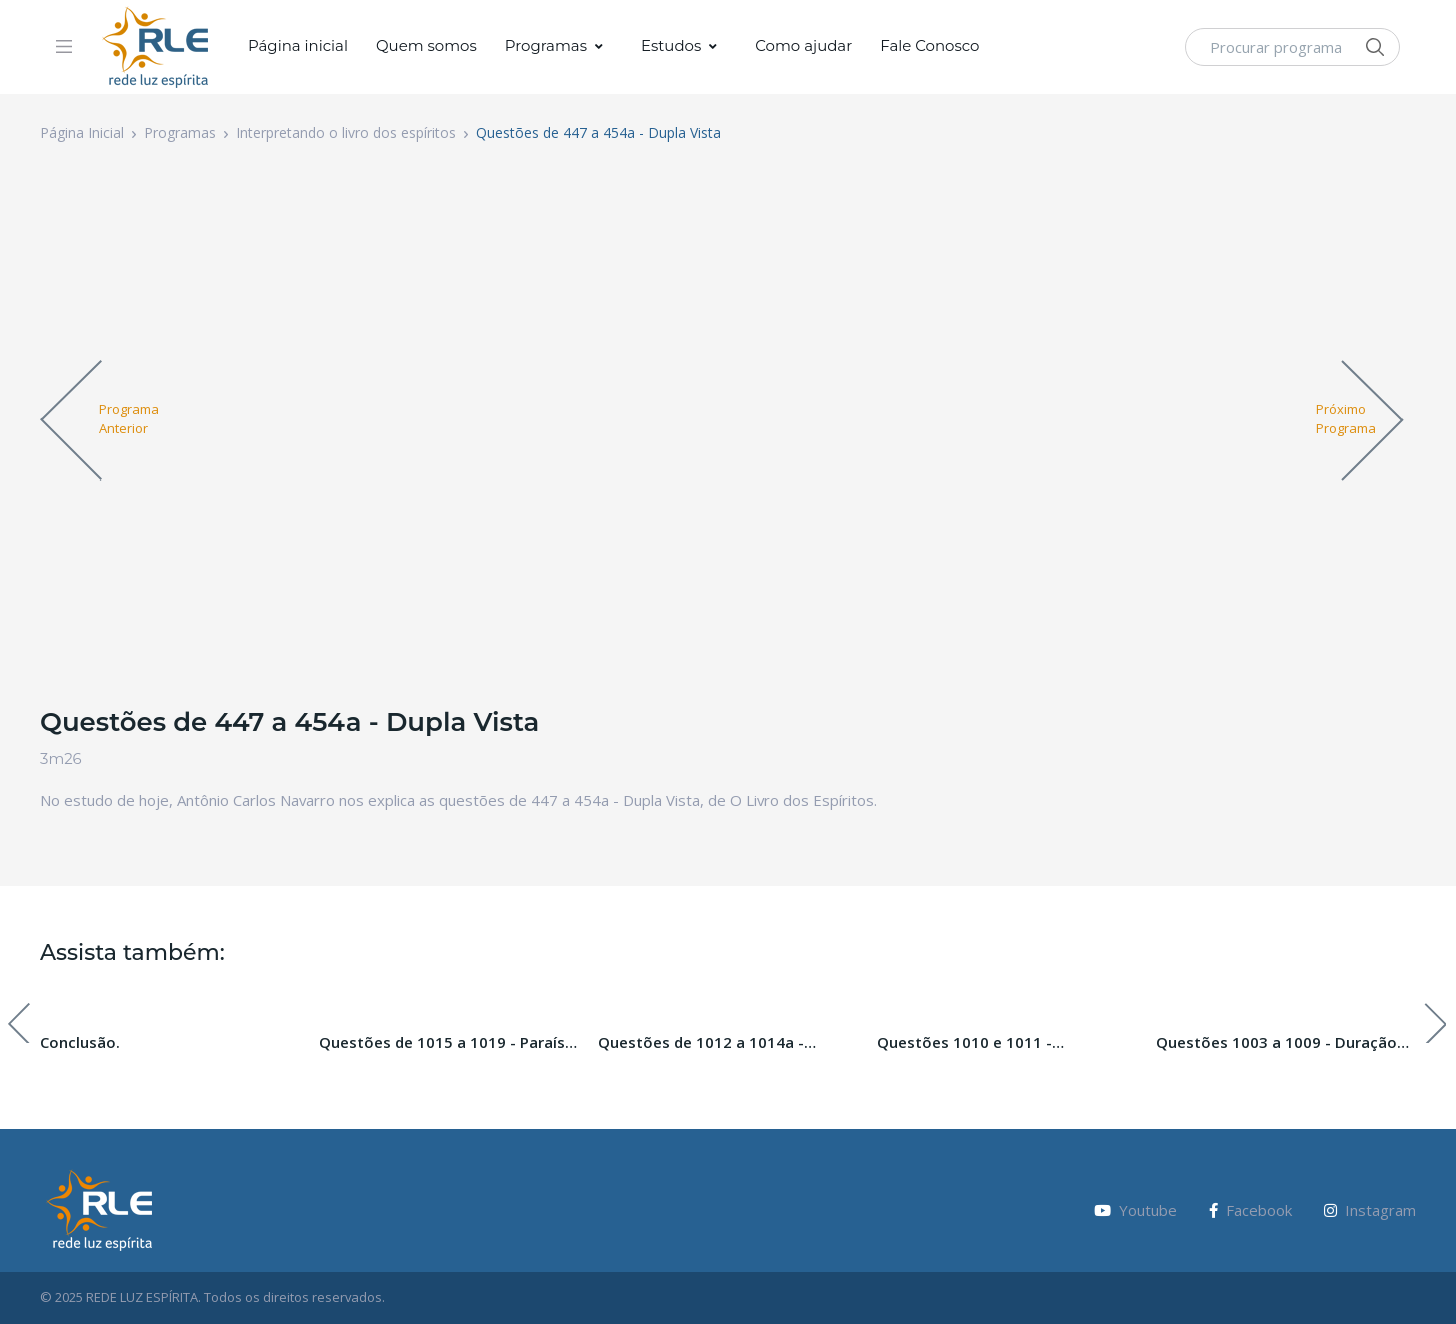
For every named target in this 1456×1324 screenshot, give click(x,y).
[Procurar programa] (1292, 47)
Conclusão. (80, 1042)
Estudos (671, 45)
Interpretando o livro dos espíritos (346, 132)
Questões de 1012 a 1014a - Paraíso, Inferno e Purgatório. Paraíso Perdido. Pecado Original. (719, 1043)
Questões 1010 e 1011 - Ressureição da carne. (964, 1043)
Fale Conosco (929, 45)
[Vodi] (156, 47)
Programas (546, 45)
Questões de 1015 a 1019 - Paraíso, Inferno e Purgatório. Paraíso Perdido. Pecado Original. (449, 1043)
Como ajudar (803, 45)
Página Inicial (82, 132)
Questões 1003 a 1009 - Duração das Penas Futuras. (1276, 1043)
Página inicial (298, 45)
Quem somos (426, 45)
